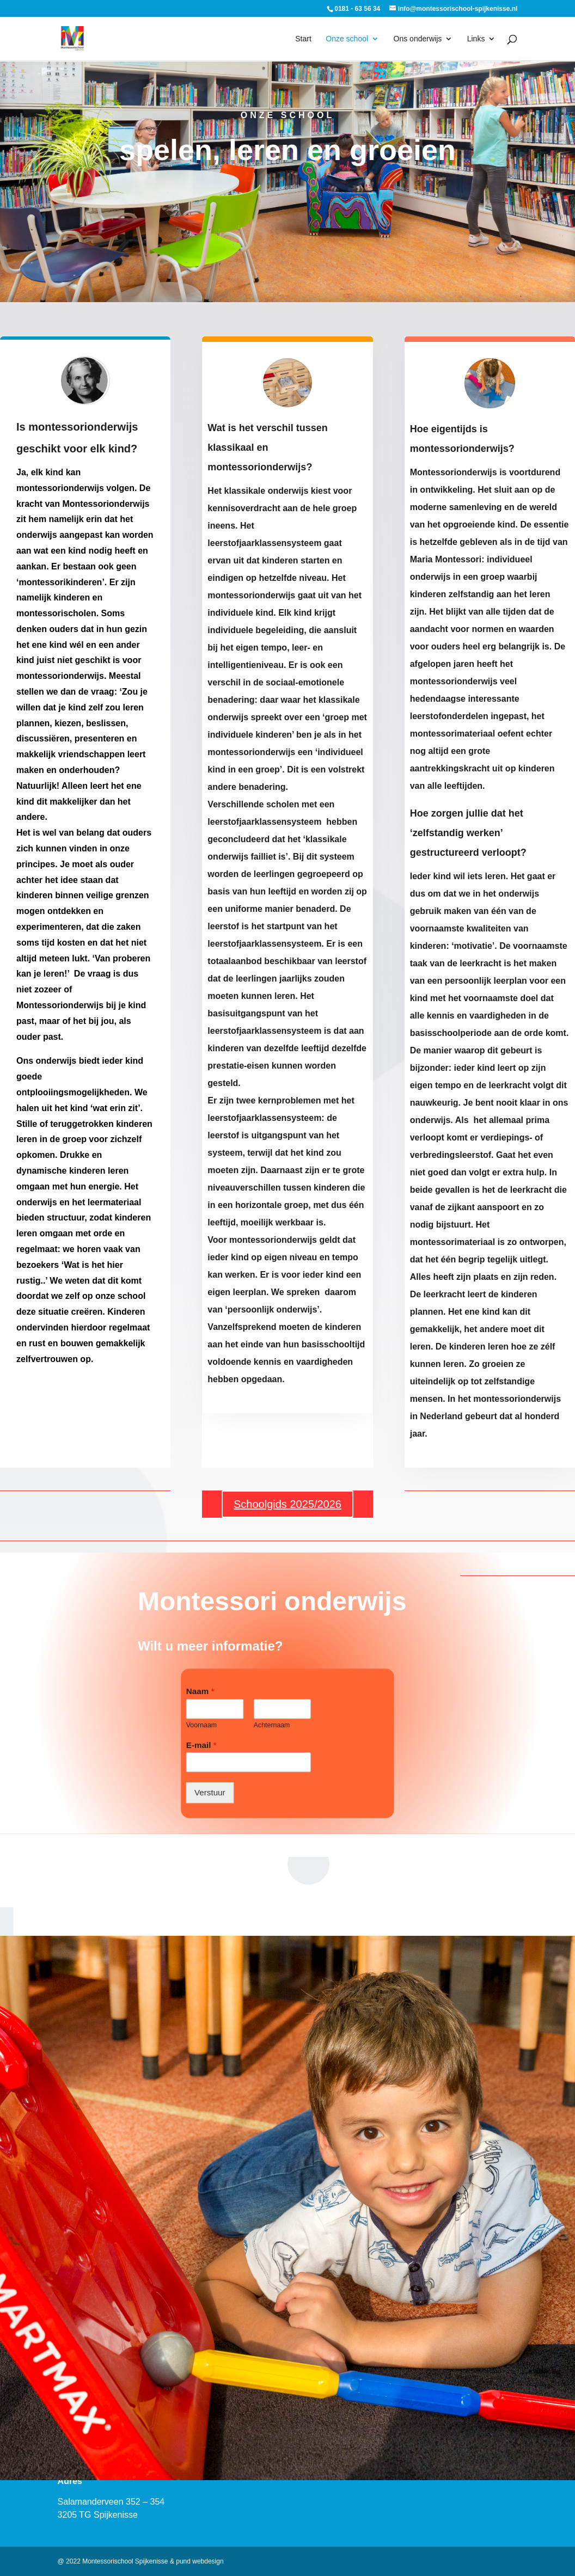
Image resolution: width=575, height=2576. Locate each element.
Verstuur (209, 1793)
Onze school (347, 39)
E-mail (201, 1744)
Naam (200, 1691)
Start (303, 39)
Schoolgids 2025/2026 (287, 1504)
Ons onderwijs (418, 39)
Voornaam (201, 1724)
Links (476, 39)
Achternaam (272, 1724)
